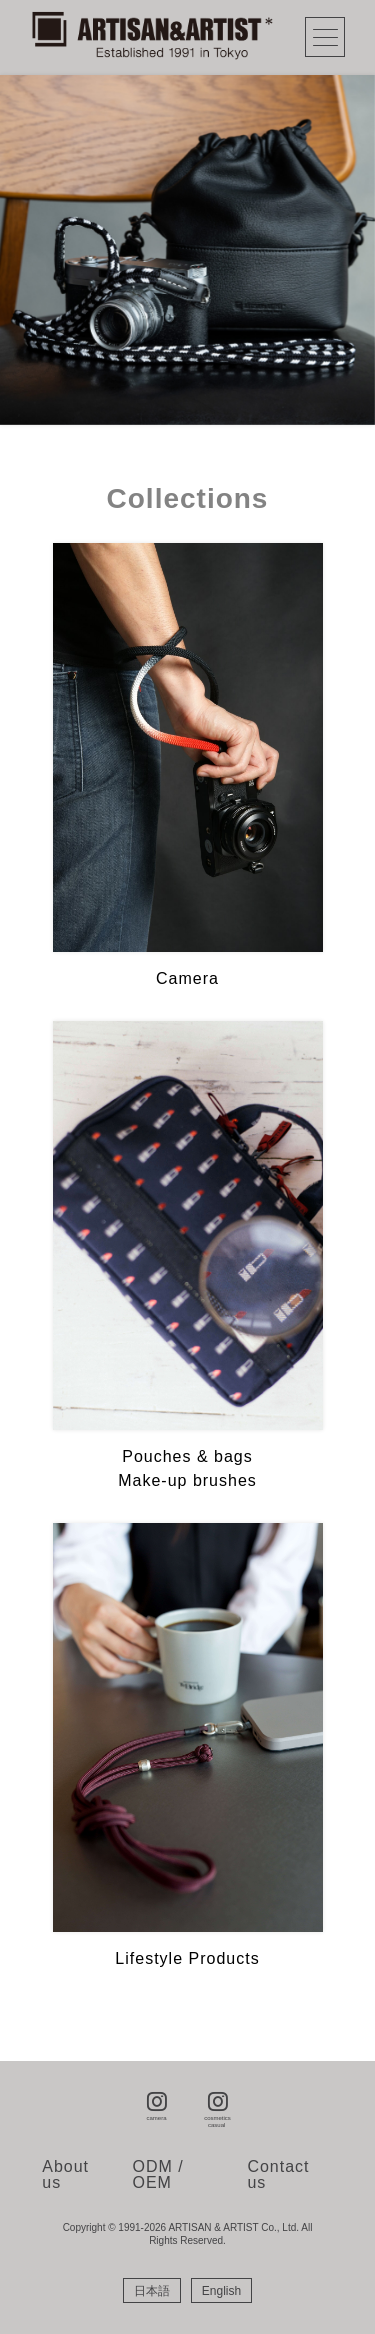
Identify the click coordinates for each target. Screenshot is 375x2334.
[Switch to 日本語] (152, 2291)
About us (65, 2174)
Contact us (278, 2174)
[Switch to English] (221, 2291)
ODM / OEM (158, 2174)
